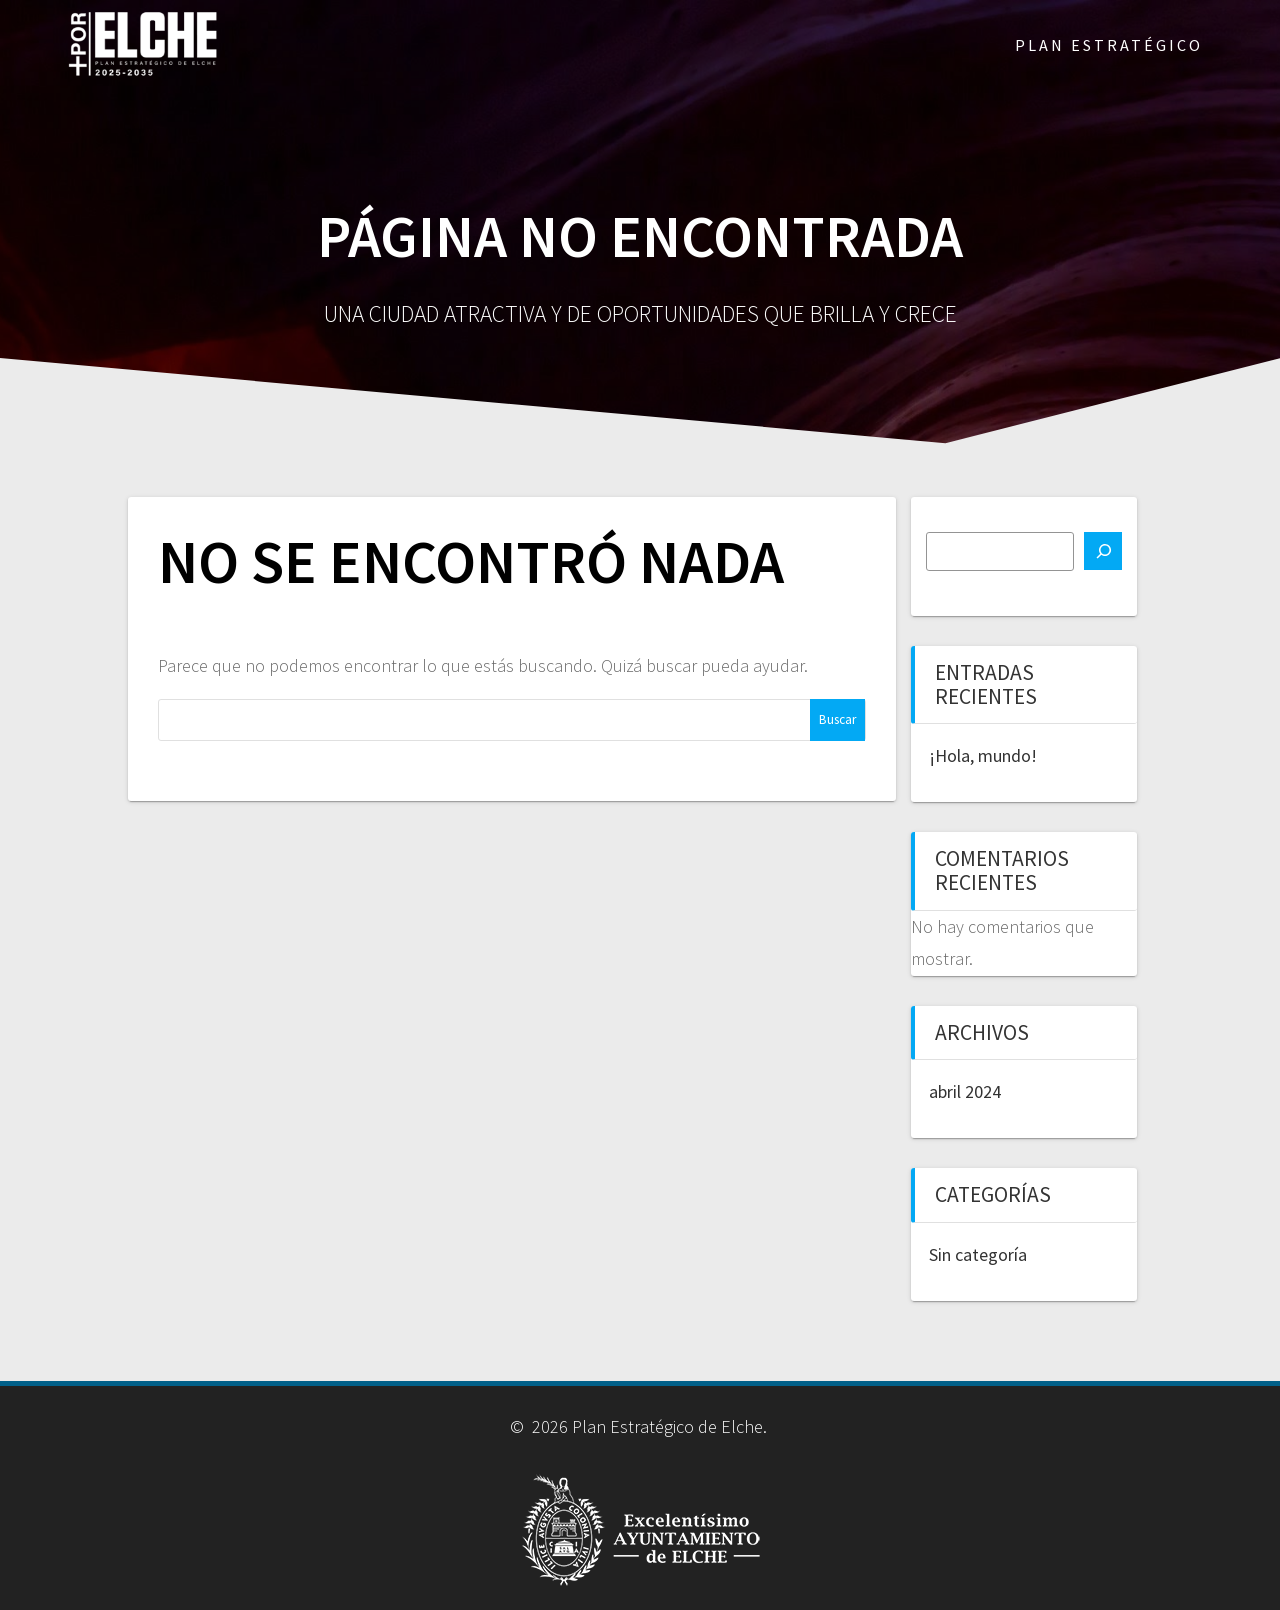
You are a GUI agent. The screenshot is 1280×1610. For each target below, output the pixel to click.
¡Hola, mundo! (983, 755)
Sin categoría (978, 1254)
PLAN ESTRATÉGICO (1109, 45)
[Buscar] (1103, 551)
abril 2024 (965, 1091)
